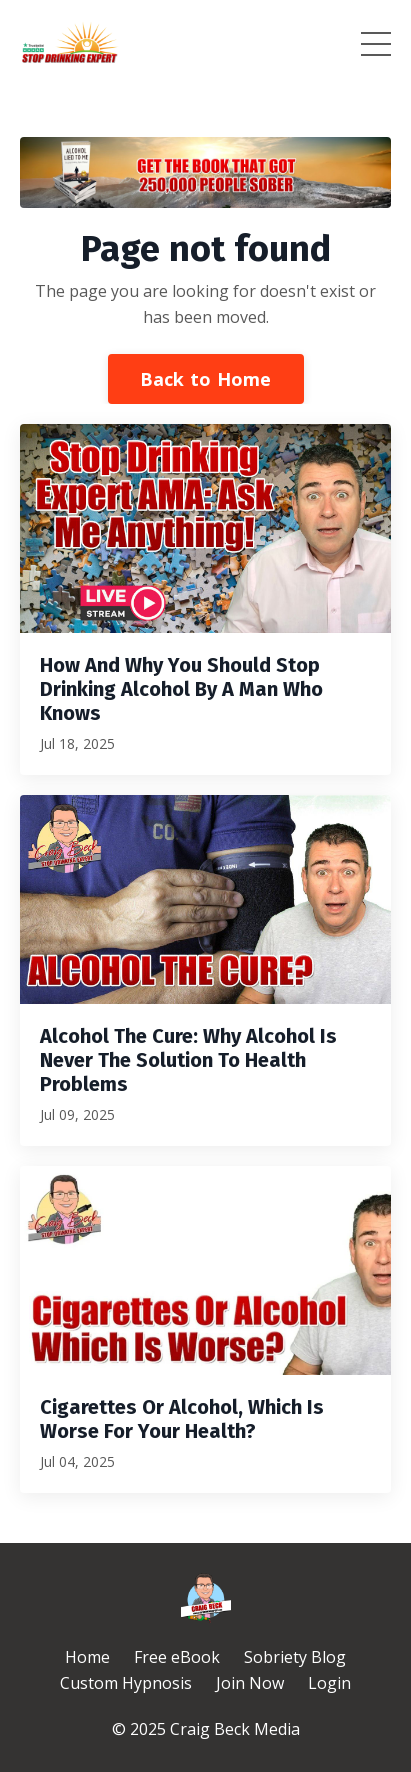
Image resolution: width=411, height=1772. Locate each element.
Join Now (250, 1683)
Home (87, 1657)
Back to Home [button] (206, 379)
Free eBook (177, 1657)
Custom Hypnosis (126, 1683)
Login (329, 1683)
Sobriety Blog (295, 1657)
